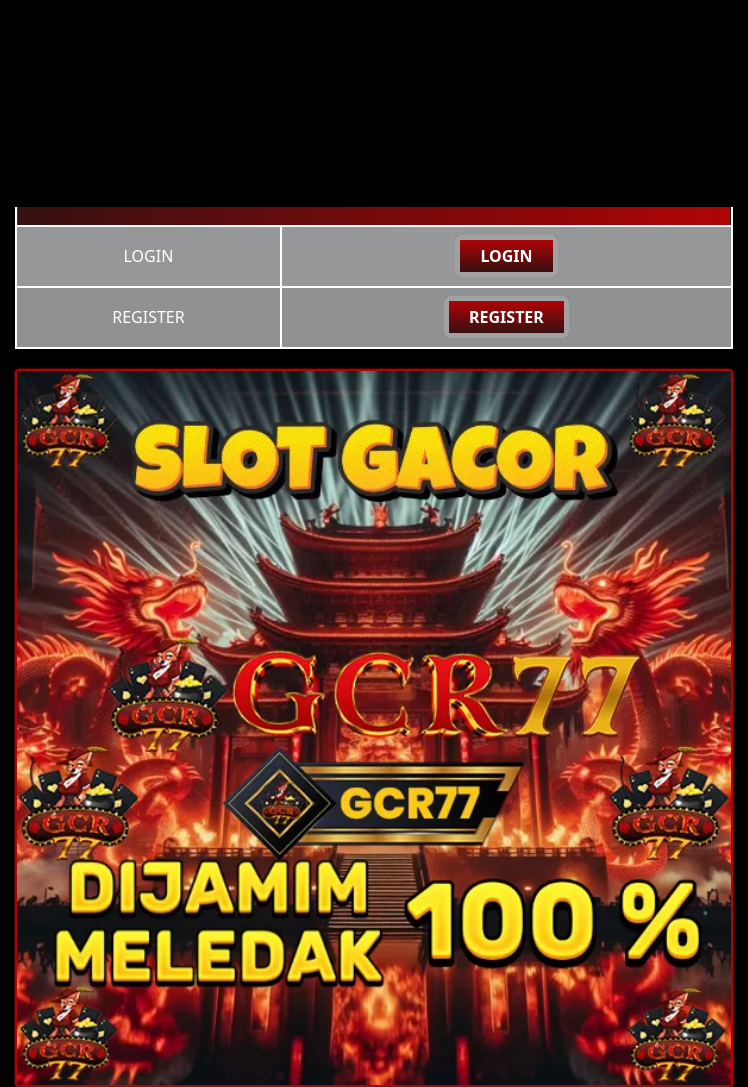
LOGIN (506, 256)
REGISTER (506, 317)
